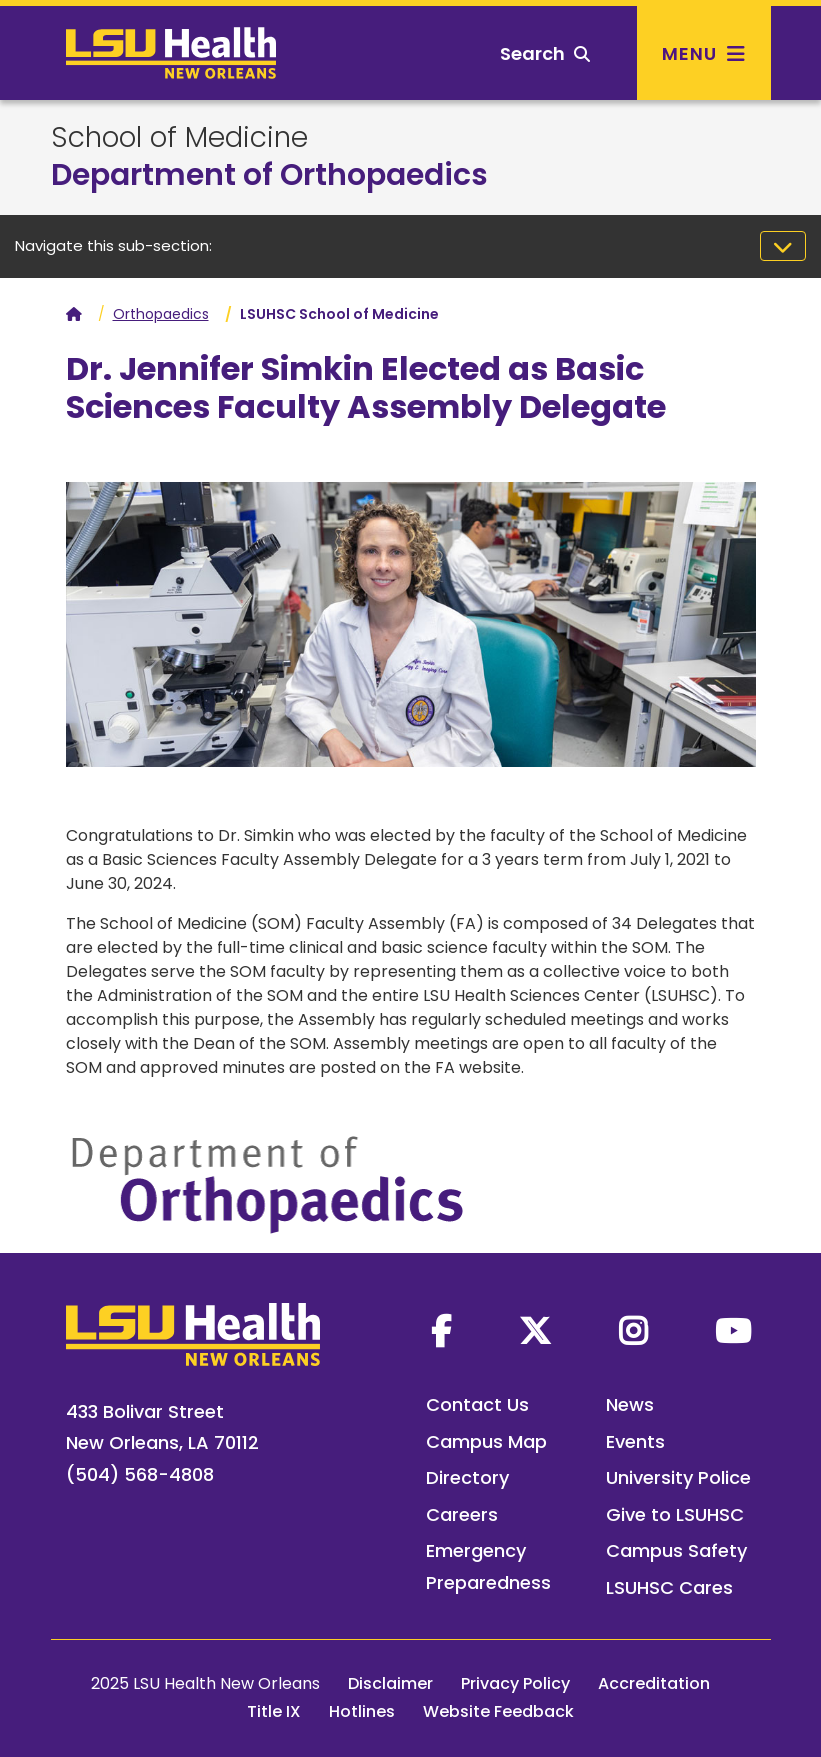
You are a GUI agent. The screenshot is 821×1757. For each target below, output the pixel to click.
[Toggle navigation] (783, 246)
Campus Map (486, 1441)
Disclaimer (390, 1683)
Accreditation (654, 1683)
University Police (678, 1477)
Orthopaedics (161, 314)
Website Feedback (498, 1711)
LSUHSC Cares (669, 1587)
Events (635, 1441)
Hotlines (362, 1711)
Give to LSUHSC (675, 1514)
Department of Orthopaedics (269, 175)
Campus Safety (676, 1550)
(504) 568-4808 (140, 1474)
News (630, 1404)
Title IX (274, 1711)
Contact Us (477, 1404)
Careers (462, 1514)
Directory (467, 1477)
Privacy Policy (515, 1683)
